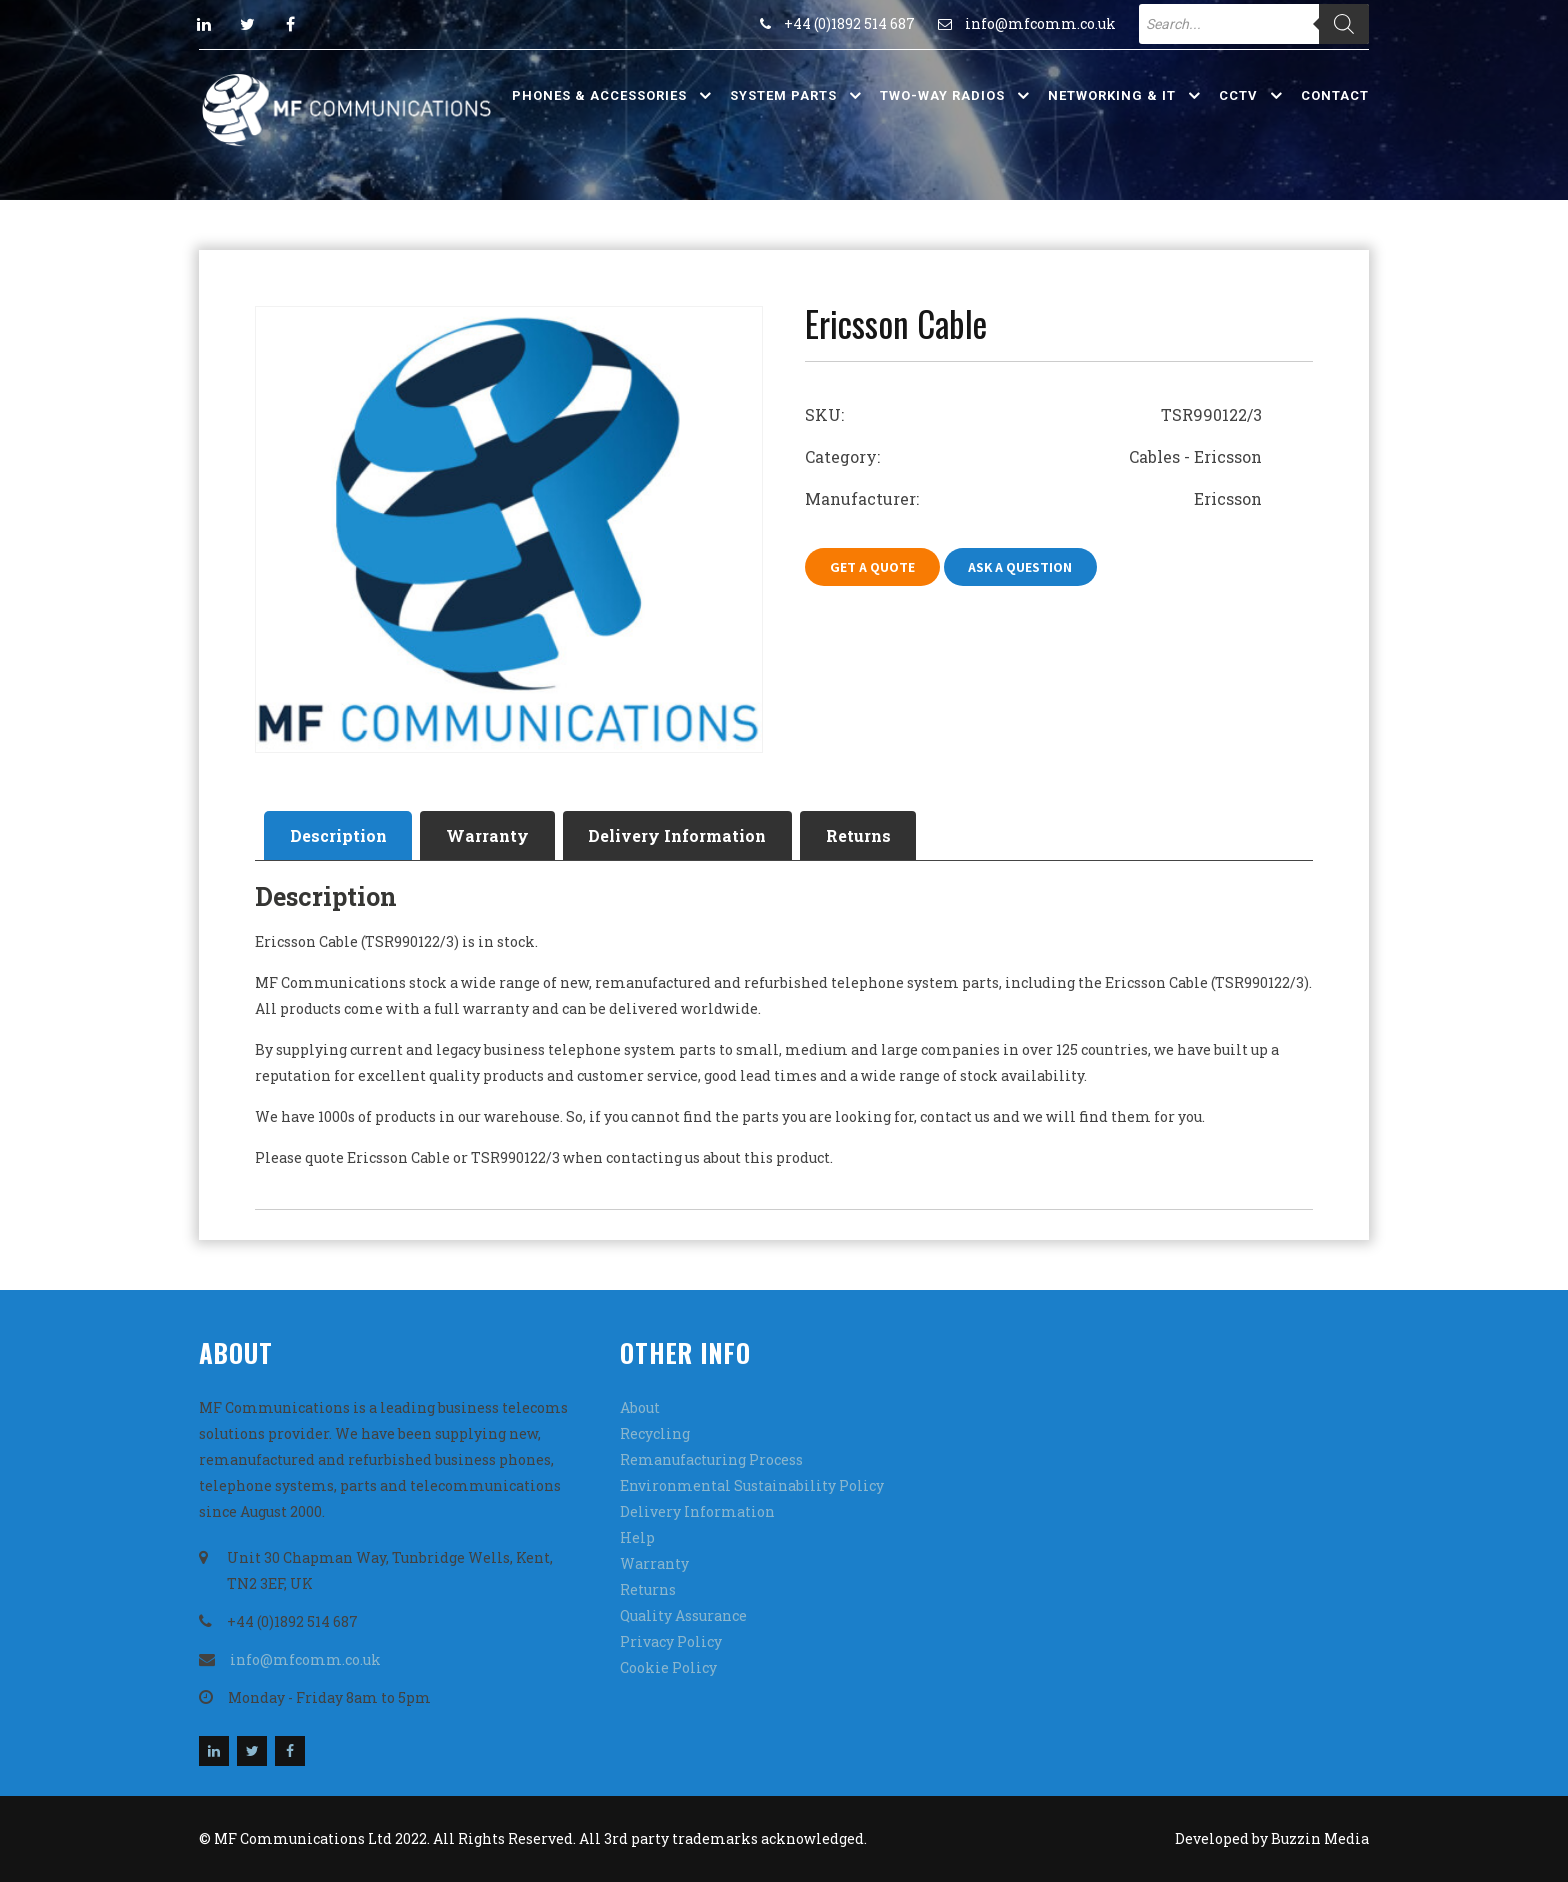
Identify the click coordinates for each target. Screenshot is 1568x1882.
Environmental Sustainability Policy (752, 1485)
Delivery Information (679, 835)
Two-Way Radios (942, 95)
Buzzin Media (1320, 1838)
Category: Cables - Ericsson (1033, 456)
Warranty (488, 835)
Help (637, 1537)
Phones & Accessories (599, 95)
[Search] (1344, 24)
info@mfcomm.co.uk (1040, 23)
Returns (860, 835)
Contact (1335, 95)
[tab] (338, 836)
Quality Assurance (683, 1615)
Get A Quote (872, 567)
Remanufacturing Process (711, 1459)
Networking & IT (1112, 95)
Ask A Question (1021, 567)
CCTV (1238, 95)
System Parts (783, 95)
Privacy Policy (671, 1641)
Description (338, 835)
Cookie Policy (668, 1667)
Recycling (655, 1433)
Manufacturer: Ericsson (1033, 498)
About (640, 1407)
